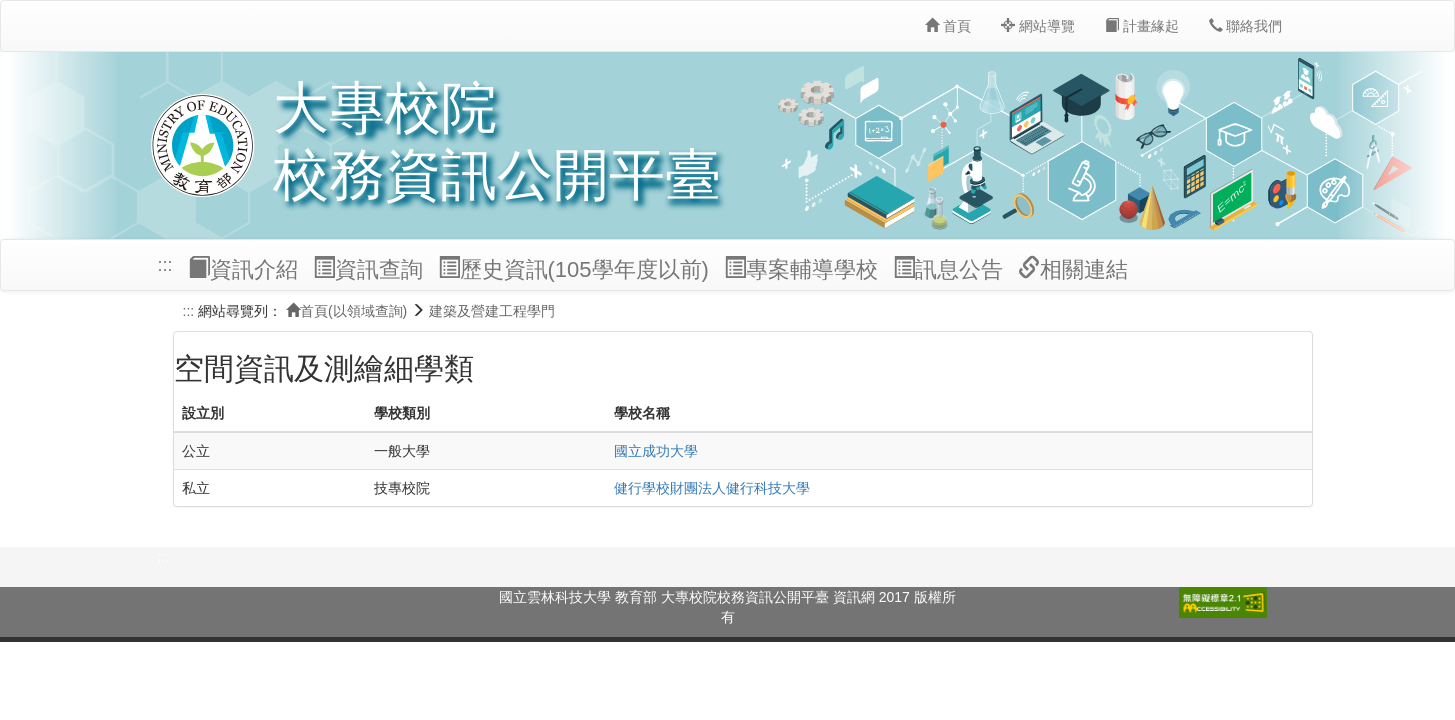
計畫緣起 (1142, 26)
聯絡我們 (1246, 26)
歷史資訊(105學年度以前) (573, 269)
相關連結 (1073, 269)
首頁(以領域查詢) (346, 311)
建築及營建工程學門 (492, 311)
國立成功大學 (656, 451)
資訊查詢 (368, 269)
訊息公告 (948, 269)
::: (165, 265)
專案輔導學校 (801, 269)
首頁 (948, 26)
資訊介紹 (243, 269)
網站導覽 (1038, 26)
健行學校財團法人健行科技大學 (712, 488)
